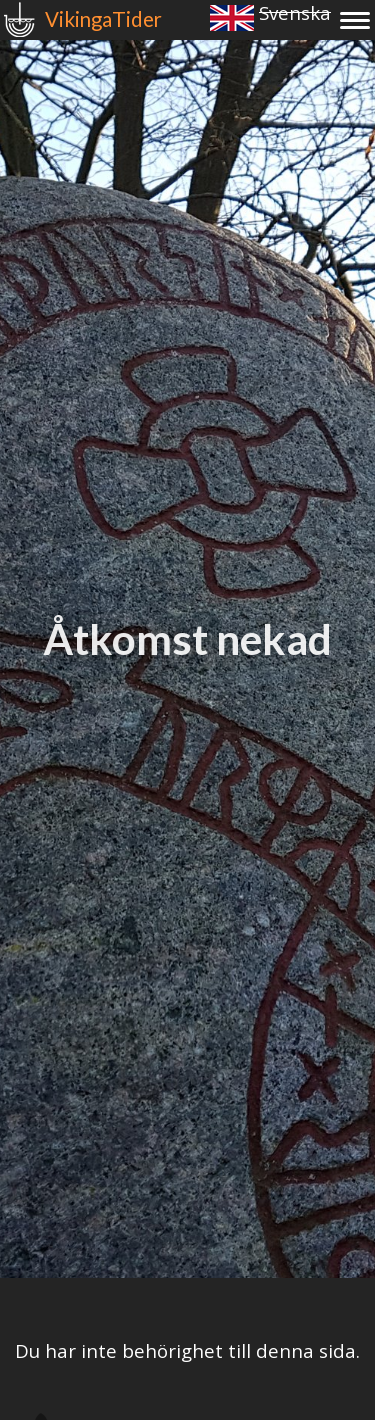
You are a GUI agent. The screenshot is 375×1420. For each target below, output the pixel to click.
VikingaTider (103, 19)
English (232, 17)
